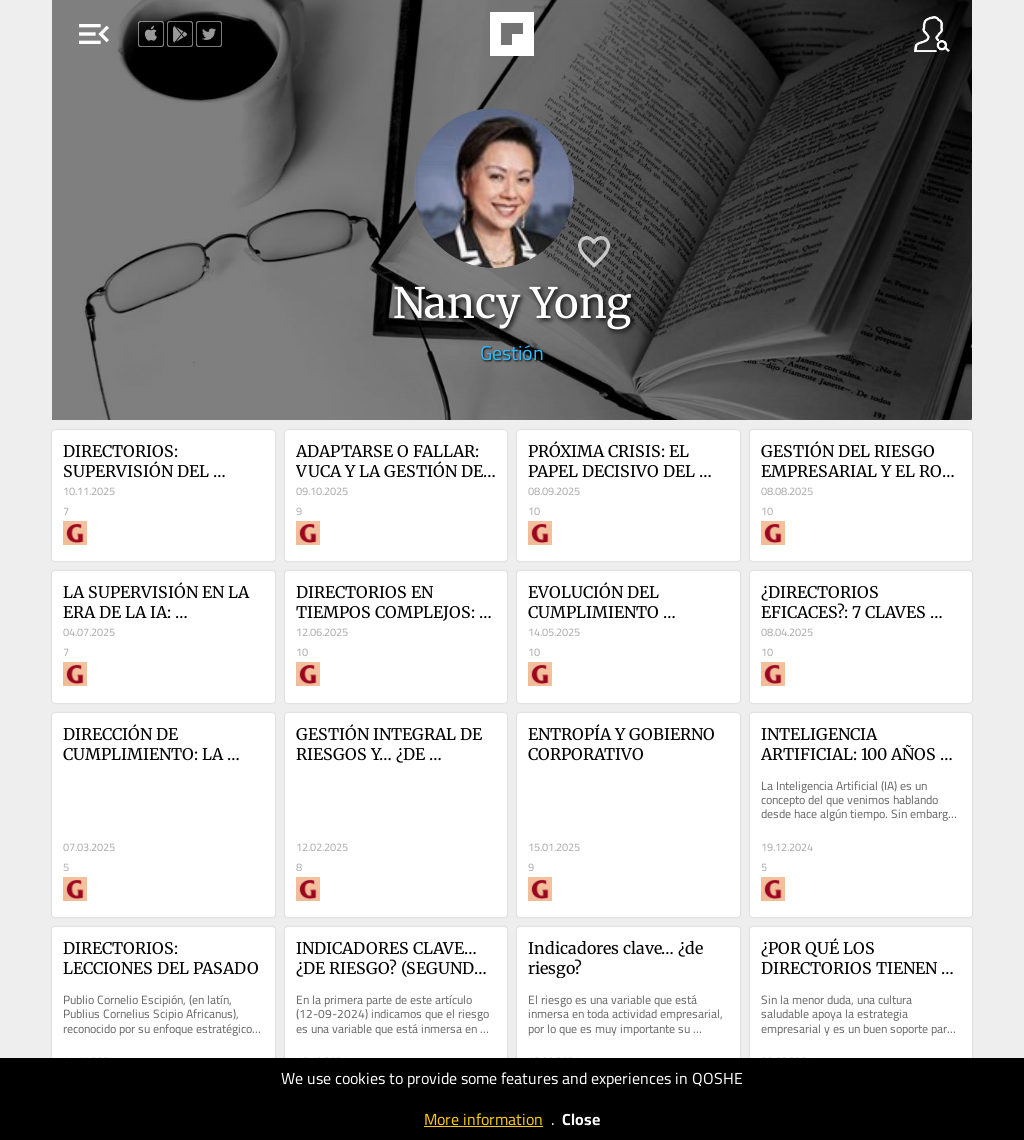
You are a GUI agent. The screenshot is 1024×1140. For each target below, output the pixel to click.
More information (483, 1119)
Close (581, 1119)
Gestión (512, 352)
